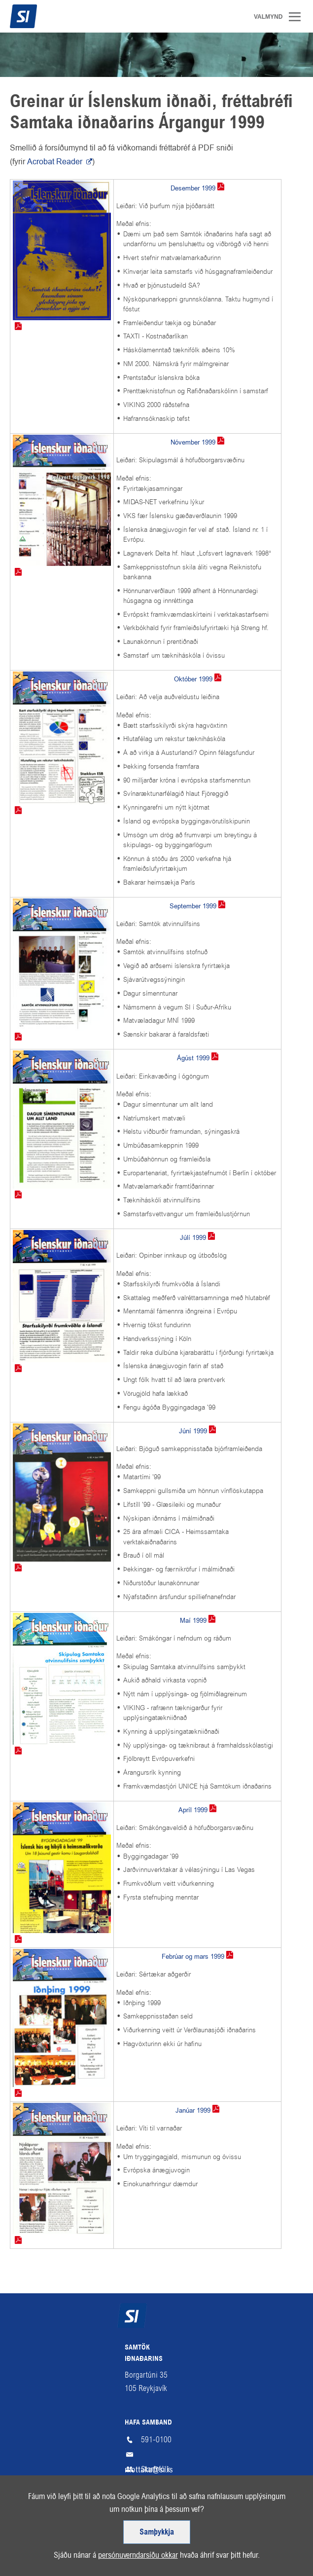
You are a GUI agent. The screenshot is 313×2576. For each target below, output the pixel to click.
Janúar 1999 (192, 2110)
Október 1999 (193, 679)
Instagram (273, 2509)
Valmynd (298, 17)
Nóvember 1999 (193, 442)
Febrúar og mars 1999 (193, 1956)
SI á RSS (234, 2509)
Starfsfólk (155, 2469)
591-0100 (156, 2439)
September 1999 (193, 906)
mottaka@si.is (157, 2454)
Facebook (254, 2509)
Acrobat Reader (55, 161)
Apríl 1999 (193, 1810)
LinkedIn (293, 2509)
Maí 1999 (193, 1620)
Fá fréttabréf (40, 2508)
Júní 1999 (193, 1431)
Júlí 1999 (193, 1237)
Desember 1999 (193, 188)
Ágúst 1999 (193, 1058)
